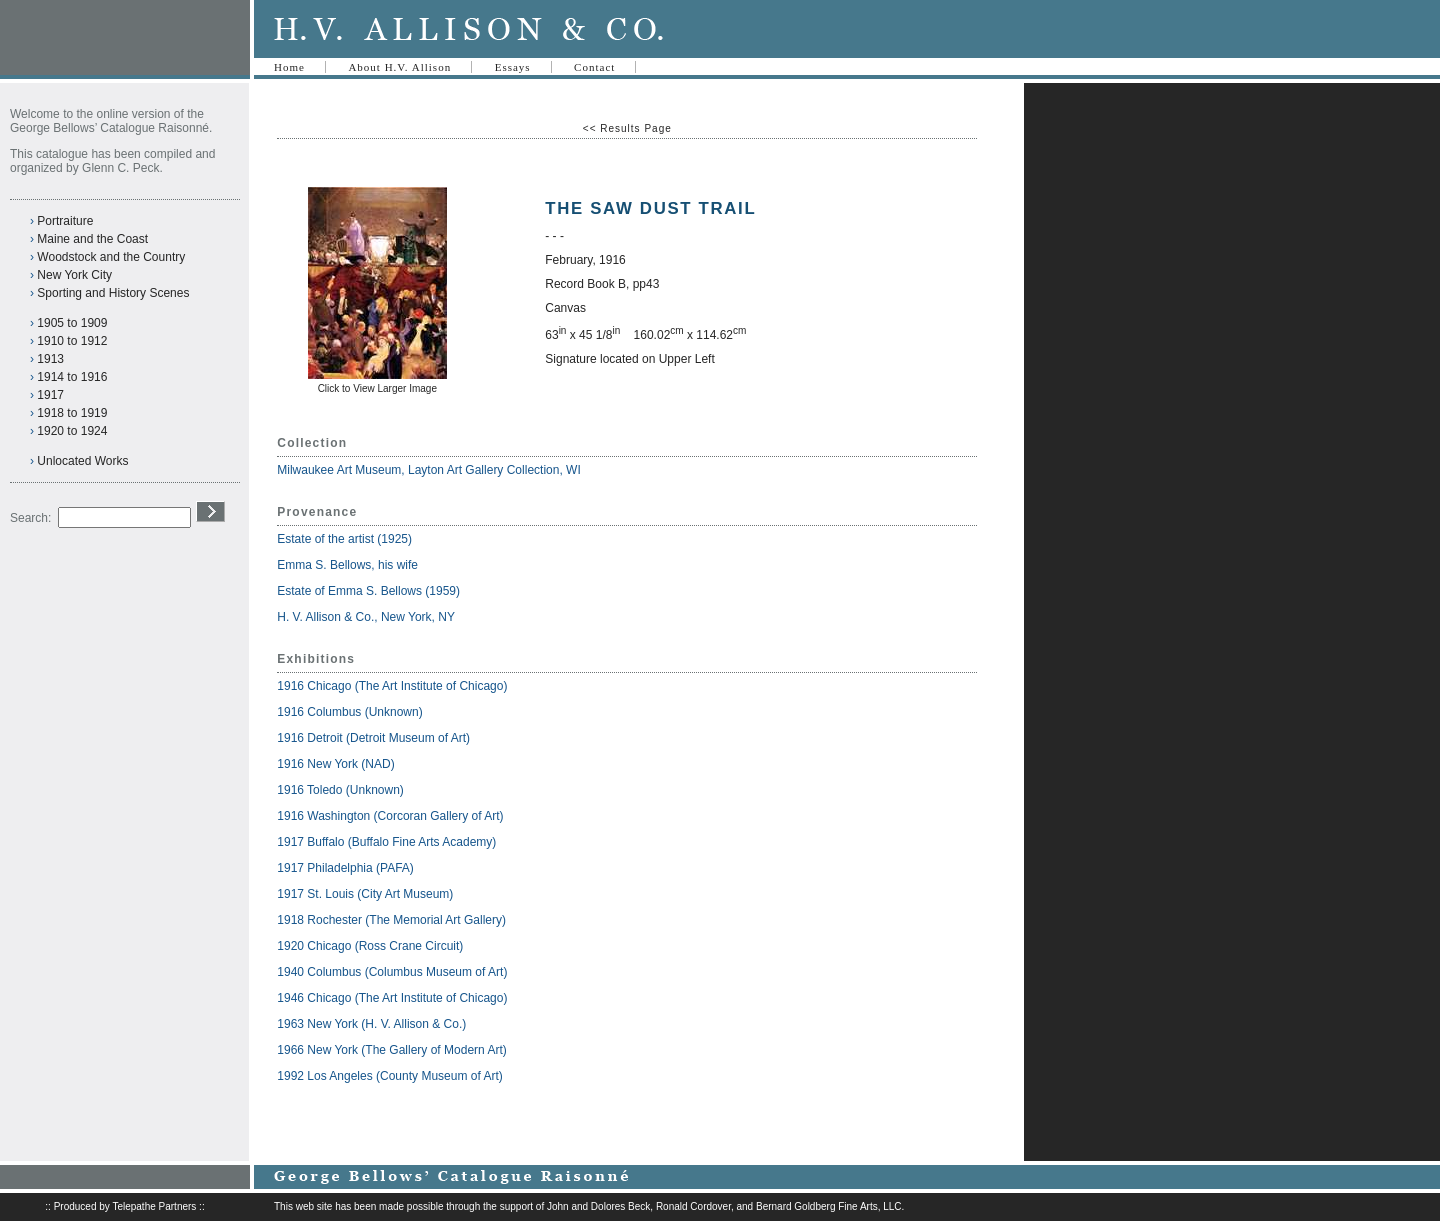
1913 (50, 359)
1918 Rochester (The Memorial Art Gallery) (391, 920)
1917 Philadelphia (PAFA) (345, 868)
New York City (74, 275)
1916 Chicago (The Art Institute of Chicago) (392, 686)
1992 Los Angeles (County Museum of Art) (389, 1076)
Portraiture (65, 221)
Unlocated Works (82, 461)
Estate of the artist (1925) (344, 539)
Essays (513, 67)
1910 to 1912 (72, 341)
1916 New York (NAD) (335, 764)
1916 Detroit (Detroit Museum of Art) (373, 738)
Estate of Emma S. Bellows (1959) (368, 591)
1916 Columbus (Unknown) (349, 712)
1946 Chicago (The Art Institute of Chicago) (392, 998)
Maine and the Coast (92, 239)
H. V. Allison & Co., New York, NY (367, 617)
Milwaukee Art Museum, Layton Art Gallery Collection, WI (428, 470)
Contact (594, 67)
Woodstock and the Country (111, 257)
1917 (50, 395)
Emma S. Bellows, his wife (349, 565)
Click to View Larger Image (377, 388)
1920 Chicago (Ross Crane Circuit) (370, 946)
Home (289, 67)
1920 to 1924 (72, 431)
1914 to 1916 (72, 377)
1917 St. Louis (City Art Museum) (365, 894)
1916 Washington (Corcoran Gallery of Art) (390, 816)
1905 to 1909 (72, 323)
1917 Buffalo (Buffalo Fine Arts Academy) (386, 842)
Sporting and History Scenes (113, 293)
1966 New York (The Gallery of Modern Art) (391, 1050)
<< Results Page (627, 128)
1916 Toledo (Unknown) (340, 790)
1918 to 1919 (72, 413)
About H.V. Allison (399, 67)
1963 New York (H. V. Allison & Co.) (371, 1024)
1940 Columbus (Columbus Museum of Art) (392, 972)
